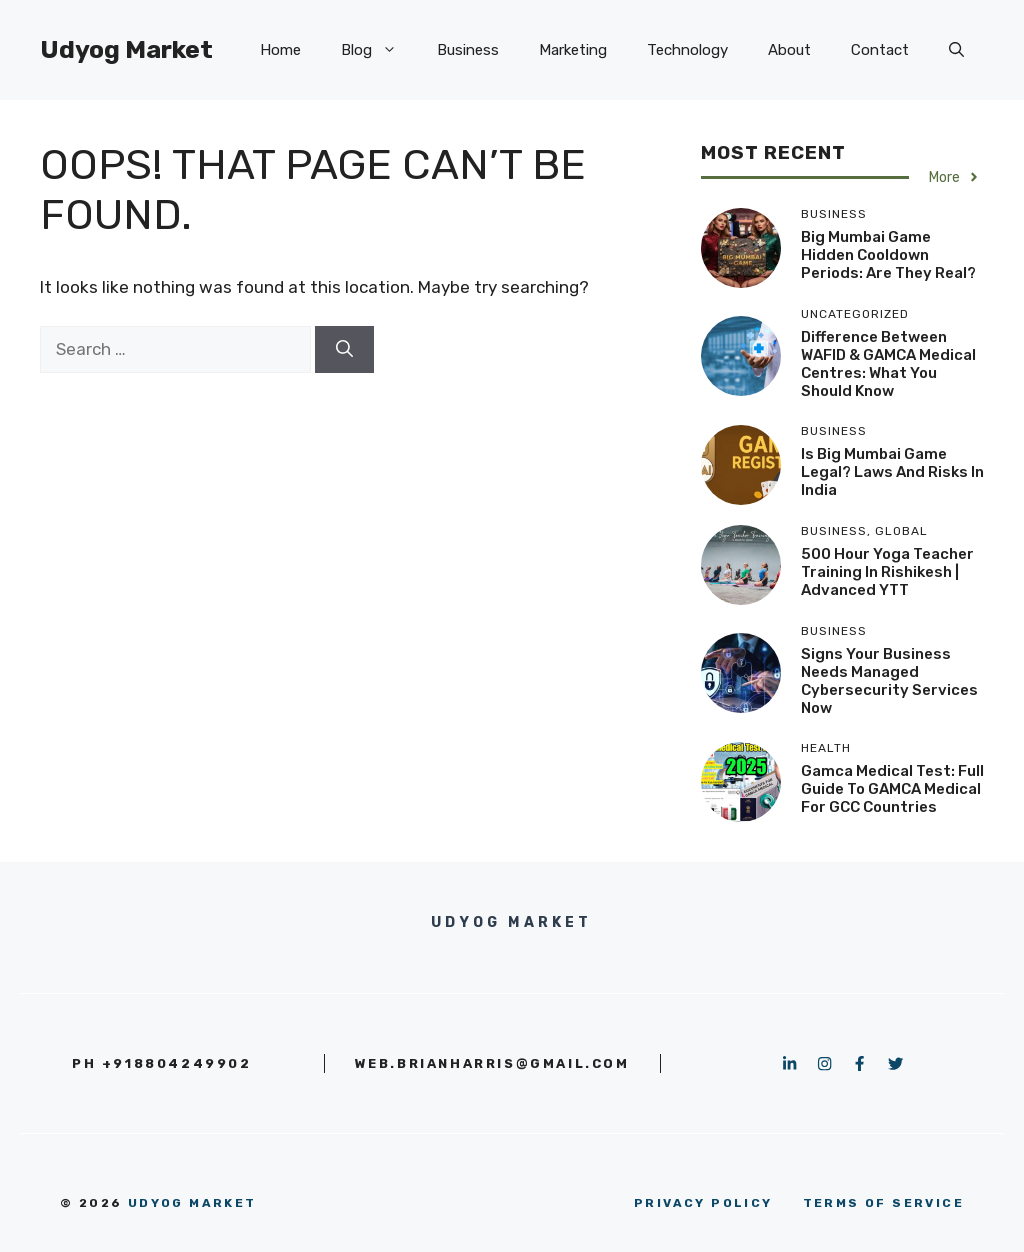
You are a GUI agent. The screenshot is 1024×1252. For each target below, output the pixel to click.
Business (468, 50)
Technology (687, 50)
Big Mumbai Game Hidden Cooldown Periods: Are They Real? (888, 255)
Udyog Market (126, 49)
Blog (379, 50)
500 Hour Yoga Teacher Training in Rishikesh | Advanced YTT (887, 572)
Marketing (573, 50)
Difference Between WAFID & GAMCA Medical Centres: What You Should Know (888, 364)
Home (280, 50)
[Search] (344, 350)
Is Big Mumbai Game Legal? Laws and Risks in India (892, 472)
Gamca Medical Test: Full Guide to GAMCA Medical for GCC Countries (892, 789)
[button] (956, 50)
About (789, 50)
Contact (880, 50)
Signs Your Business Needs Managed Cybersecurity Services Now (889, 681)
